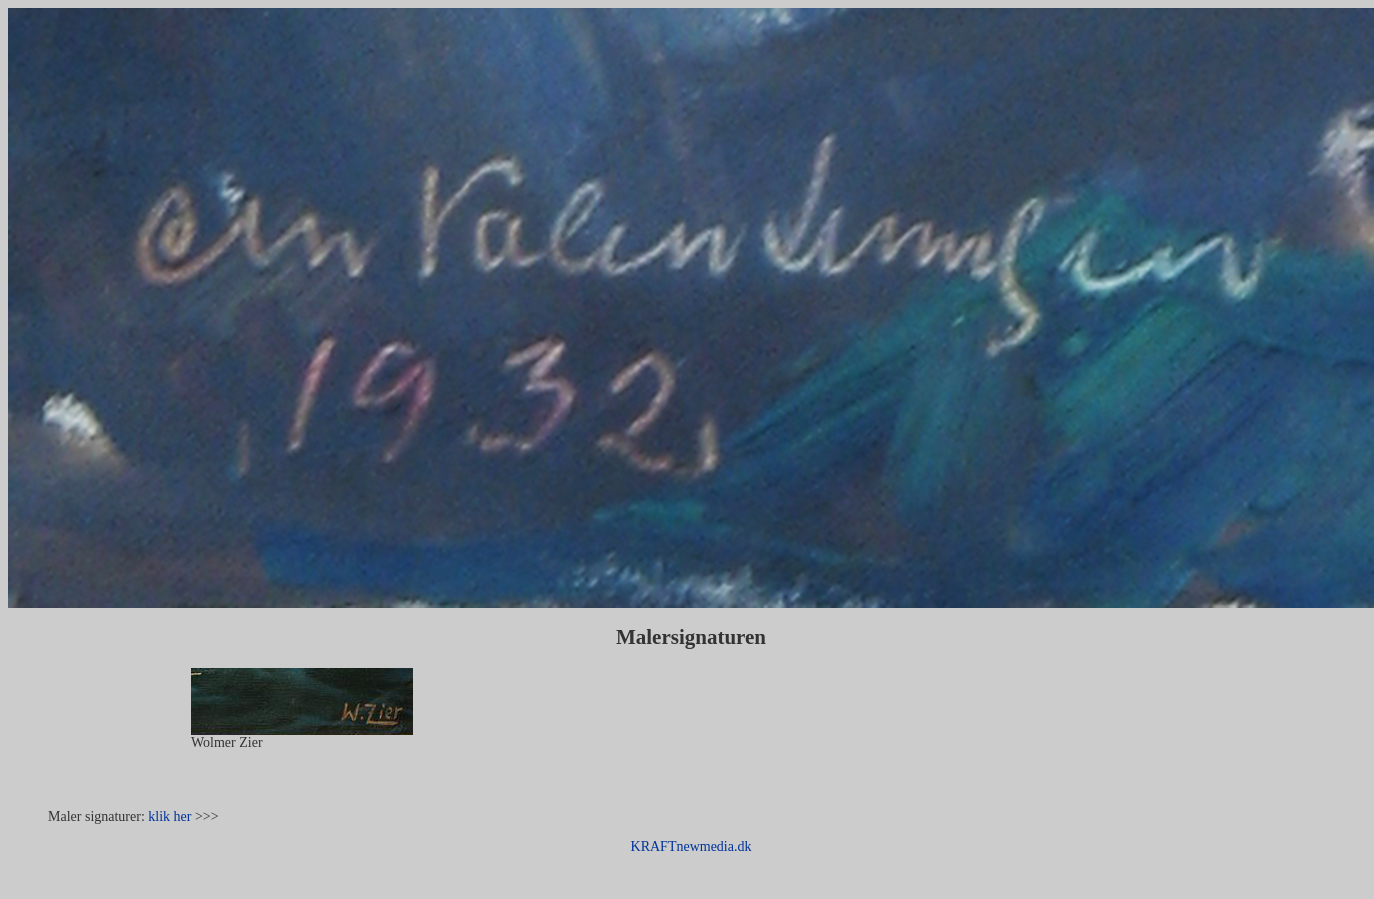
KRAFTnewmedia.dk (691, 846)
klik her (169, 816)
